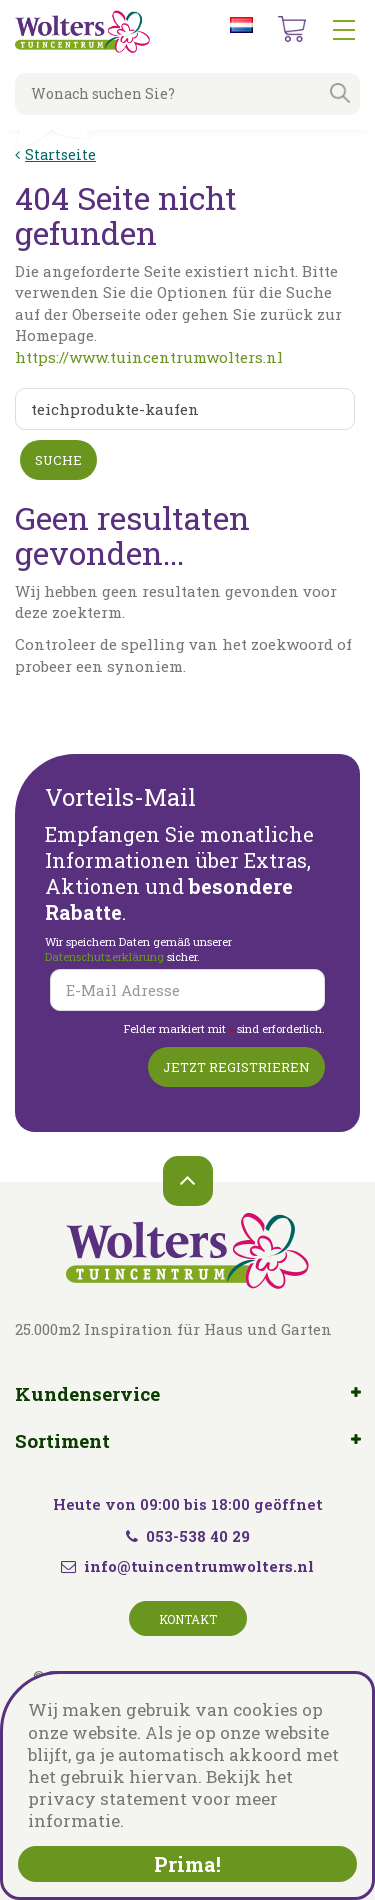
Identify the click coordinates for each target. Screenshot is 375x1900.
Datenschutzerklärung (106, 956)
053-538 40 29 (188, 1536)
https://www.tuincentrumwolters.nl (149, 357)
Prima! (187, 1864)
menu (344, 30)
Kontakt (188, 1619)
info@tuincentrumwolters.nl (199, 1566)
